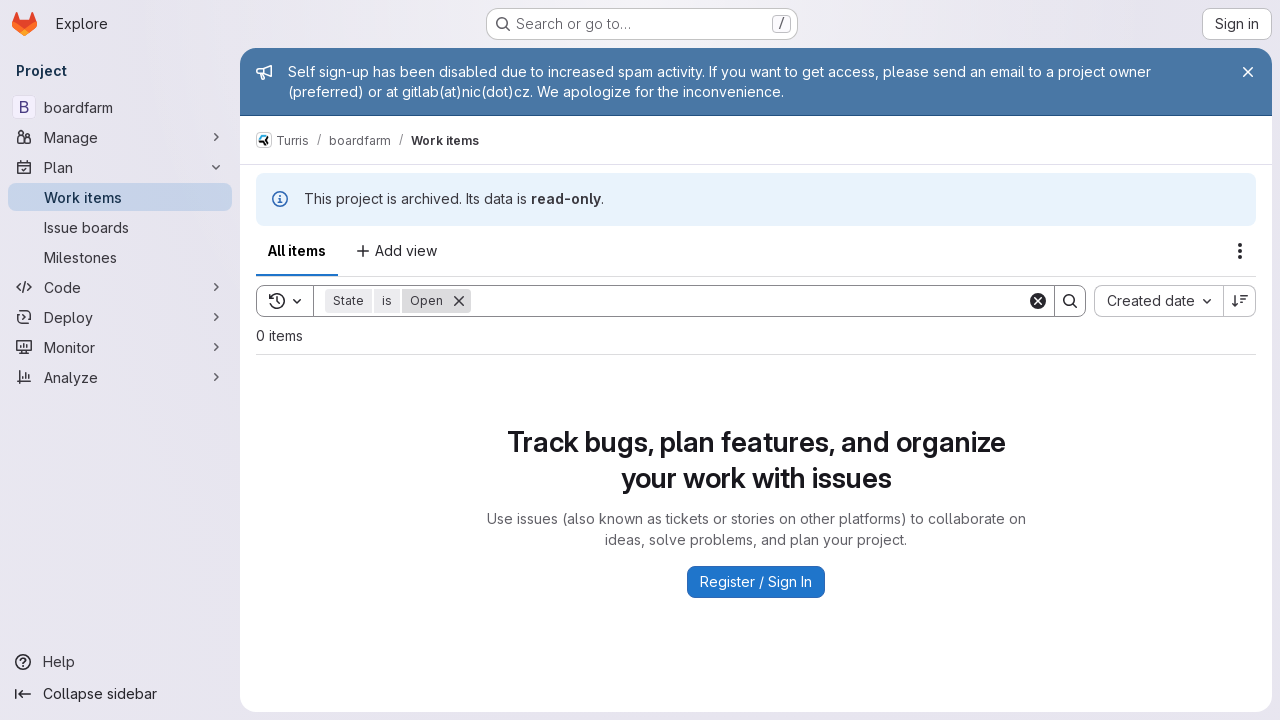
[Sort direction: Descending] (1240, 301)
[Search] (749, 301)
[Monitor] (120, 347)
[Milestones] (120, 257)
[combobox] (1158, 301)
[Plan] (120, 167)
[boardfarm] (120, 107)
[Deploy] (120, 317)
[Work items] (120, 197)
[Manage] (120, 137)
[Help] (120, 662)
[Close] (1248, 72)
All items (297, 250)
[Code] (120, 287)
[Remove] (459, 301)
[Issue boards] (120, 227)
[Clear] (1038, 301)
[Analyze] (120, 377)
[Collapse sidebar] (120, 694)
